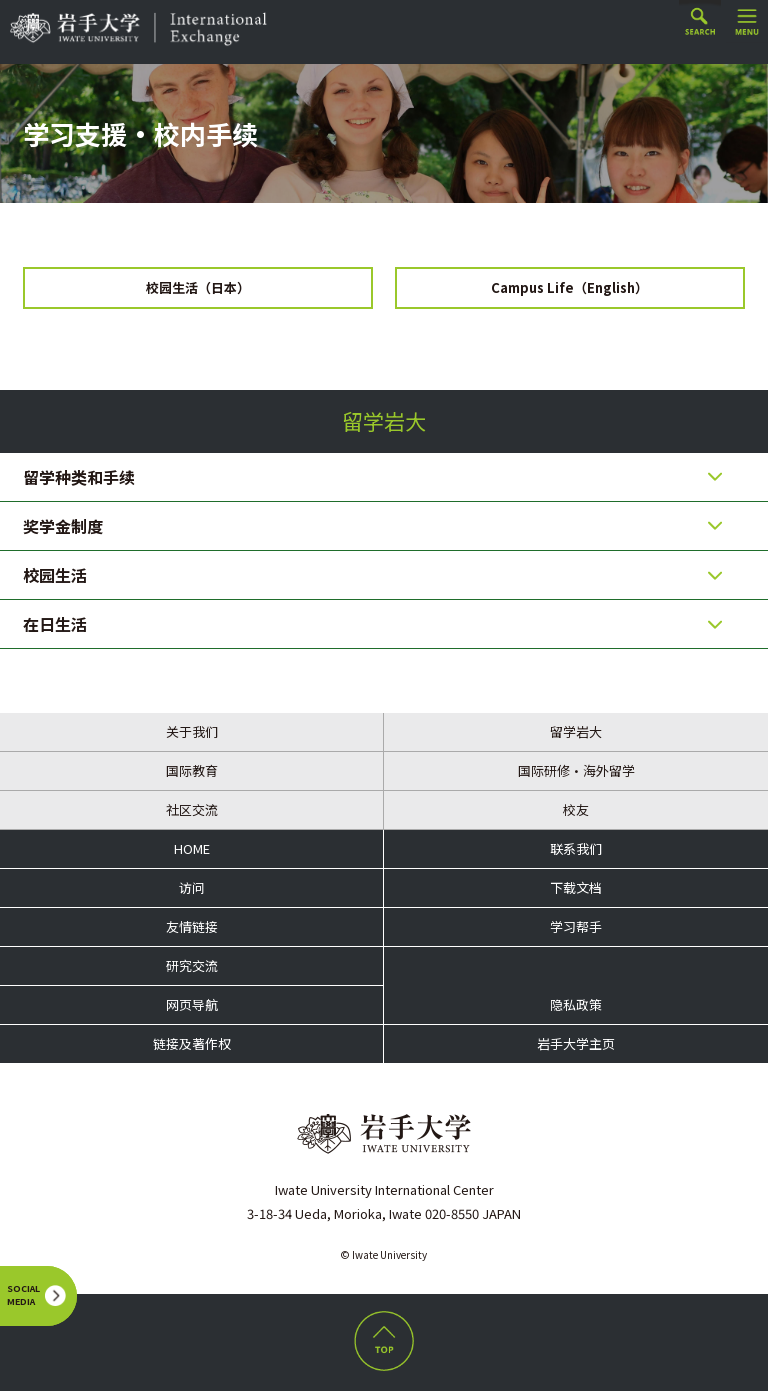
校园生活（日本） (198, 287)
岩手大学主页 (576, 1043)
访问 (192, 887)
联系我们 (576, 848)
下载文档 (576, 887)
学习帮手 (576, 926)
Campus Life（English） (569, 287)
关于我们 (192, 731)
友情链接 (192, 926)
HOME (192, 848)
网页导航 (192, 1004)
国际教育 (192, 770)
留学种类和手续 (79, 477)
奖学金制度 (63, 526)
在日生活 (55, 624)
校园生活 (55, 575)
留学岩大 (384, 421)
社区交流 (192, 809)
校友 (576, 809)
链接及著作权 (192, 1043)
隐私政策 (576, 1004)
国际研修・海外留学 (576, 770)
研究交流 (192, 965)
